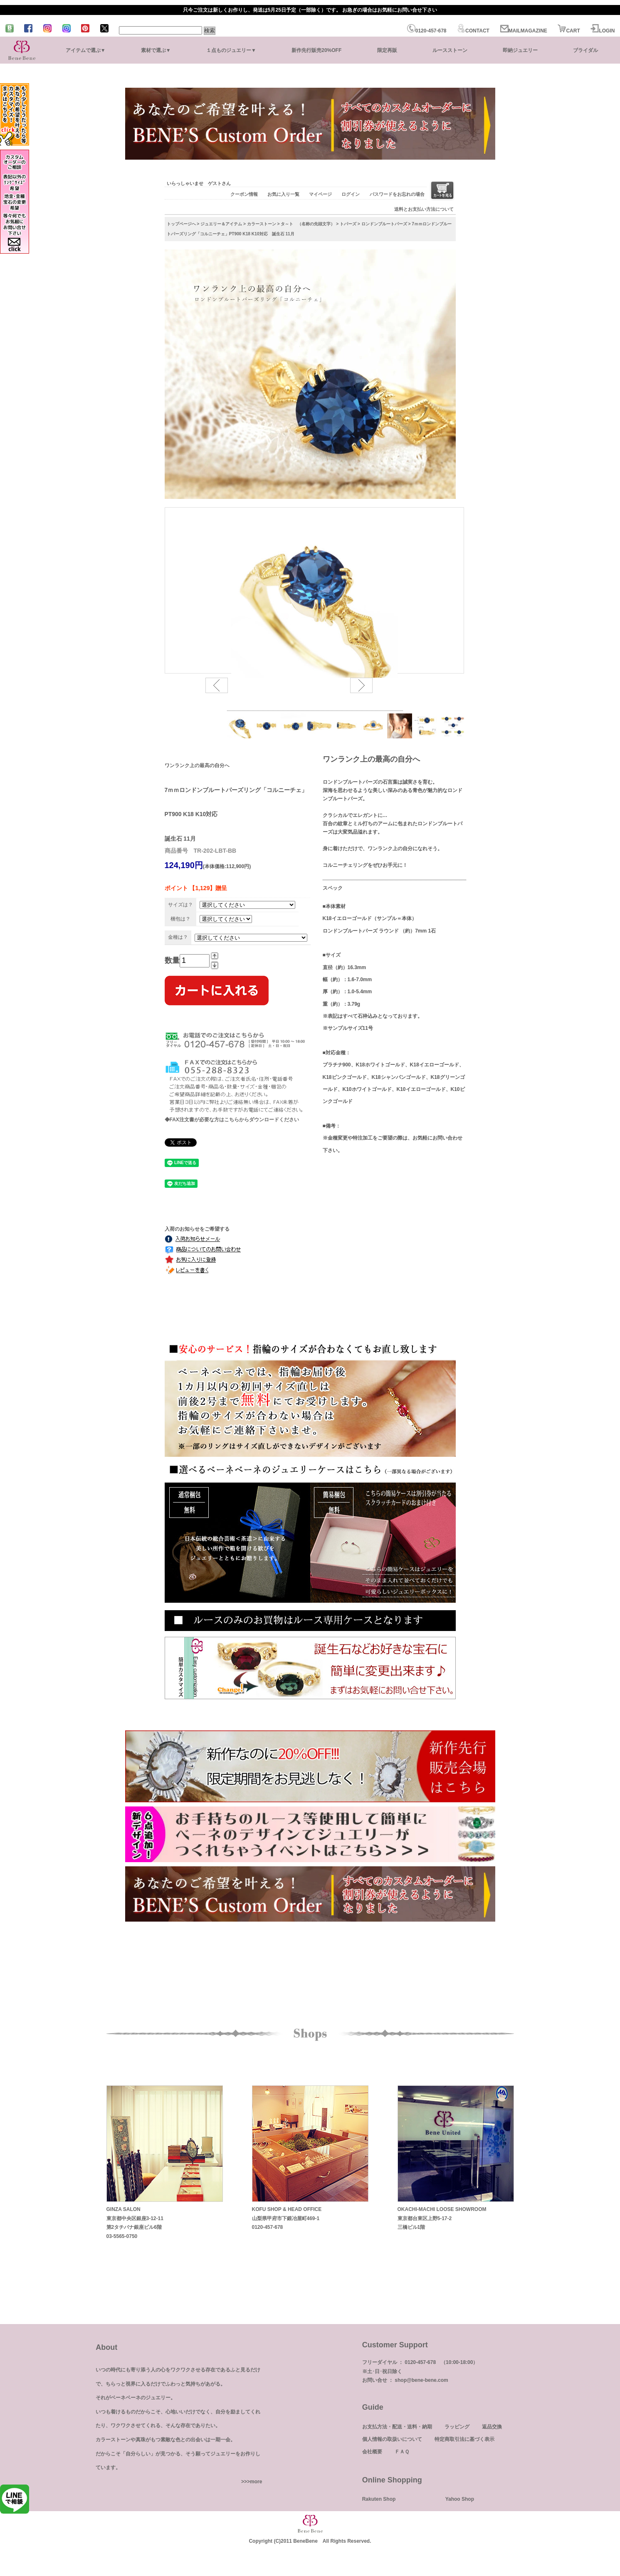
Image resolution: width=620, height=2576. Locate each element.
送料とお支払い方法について (424, 209)
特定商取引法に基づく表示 (464, 2439)
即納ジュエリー (520, 50)
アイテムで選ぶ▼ (86, 50)
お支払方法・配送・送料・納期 (397, 2427)
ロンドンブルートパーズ (384, 224)
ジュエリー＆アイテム (221, 224)
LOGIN (602, 31)
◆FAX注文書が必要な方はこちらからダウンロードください (232, 1120)
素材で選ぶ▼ (156, 50)
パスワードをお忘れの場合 (397, 194)
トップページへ (181, 224)
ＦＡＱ (402, 2452)
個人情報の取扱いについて (392, 2439)
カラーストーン (261, 224)
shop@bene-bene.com (421, 2380)
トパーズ (348, 224)
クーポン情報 (244, 194)
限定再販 (387, 50)
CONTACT (473, 31)
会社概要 (372, 2452)
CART (569, 31)
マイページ (320, 194)
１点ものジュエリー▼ (231, 50)
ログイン (350, 194)
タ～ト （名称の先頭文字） (308, 224)
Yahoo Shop (459, 2499)
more (256, 2482)
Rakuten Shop (379, 2499)
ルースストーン (449, 50)
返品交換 (492, 2427)
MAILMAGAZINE (523, 31)
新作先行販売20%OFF (316, 50)
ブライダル (585, 50)
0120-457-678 (427, 31)
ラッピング (457, 2427)
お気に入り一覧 (283, 194)
